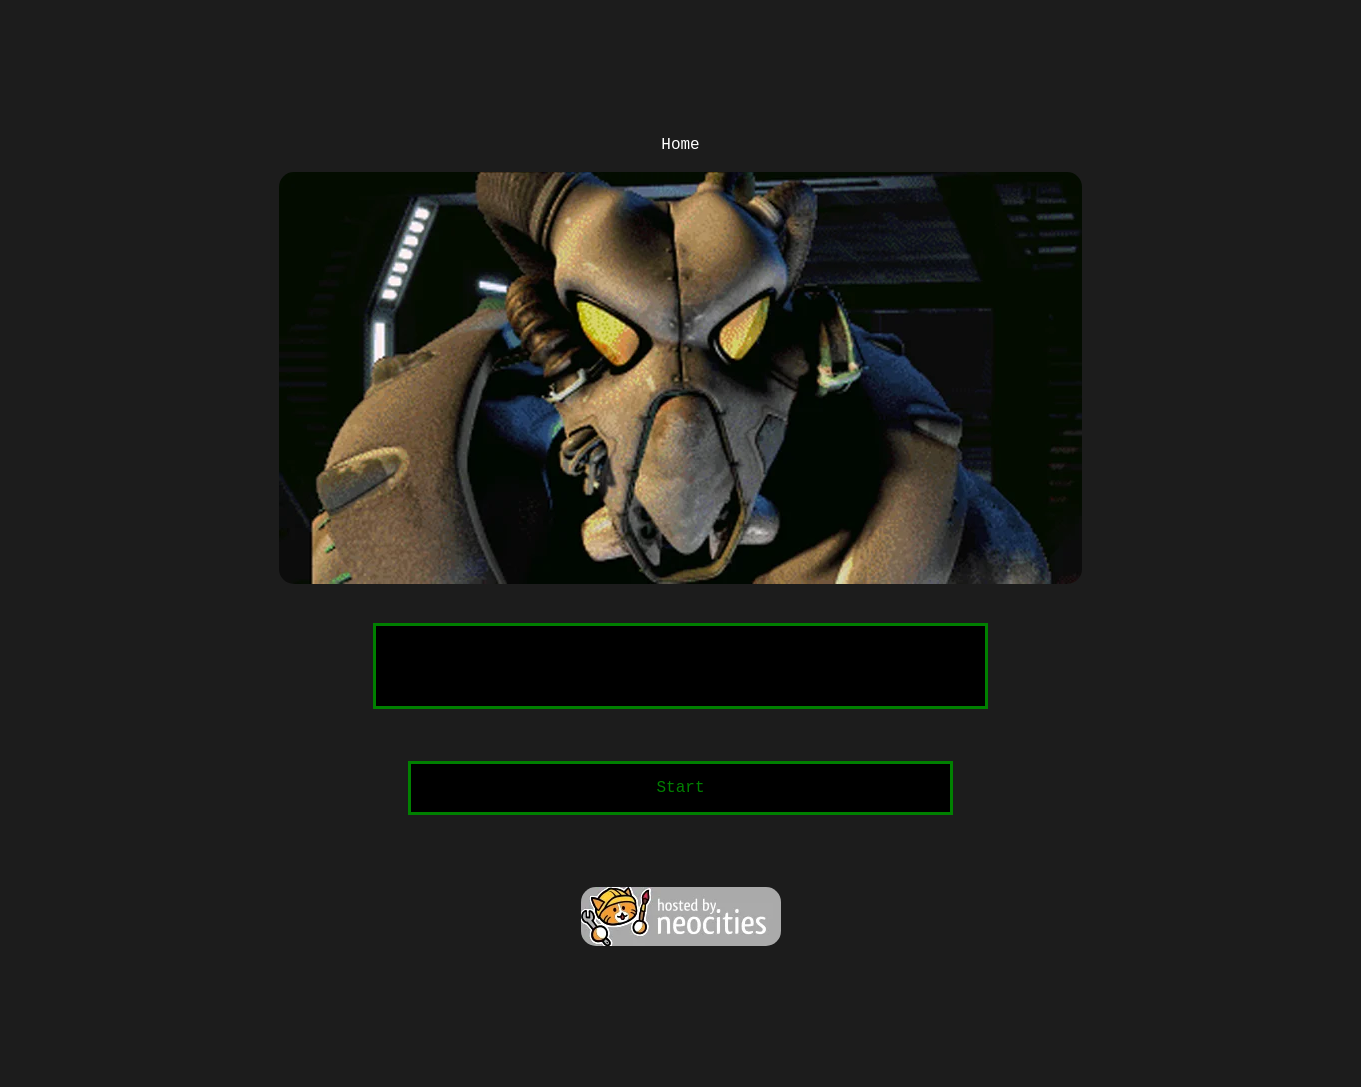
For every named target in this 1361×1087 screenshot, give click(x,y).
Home (680, 145)
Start (680, 788)
